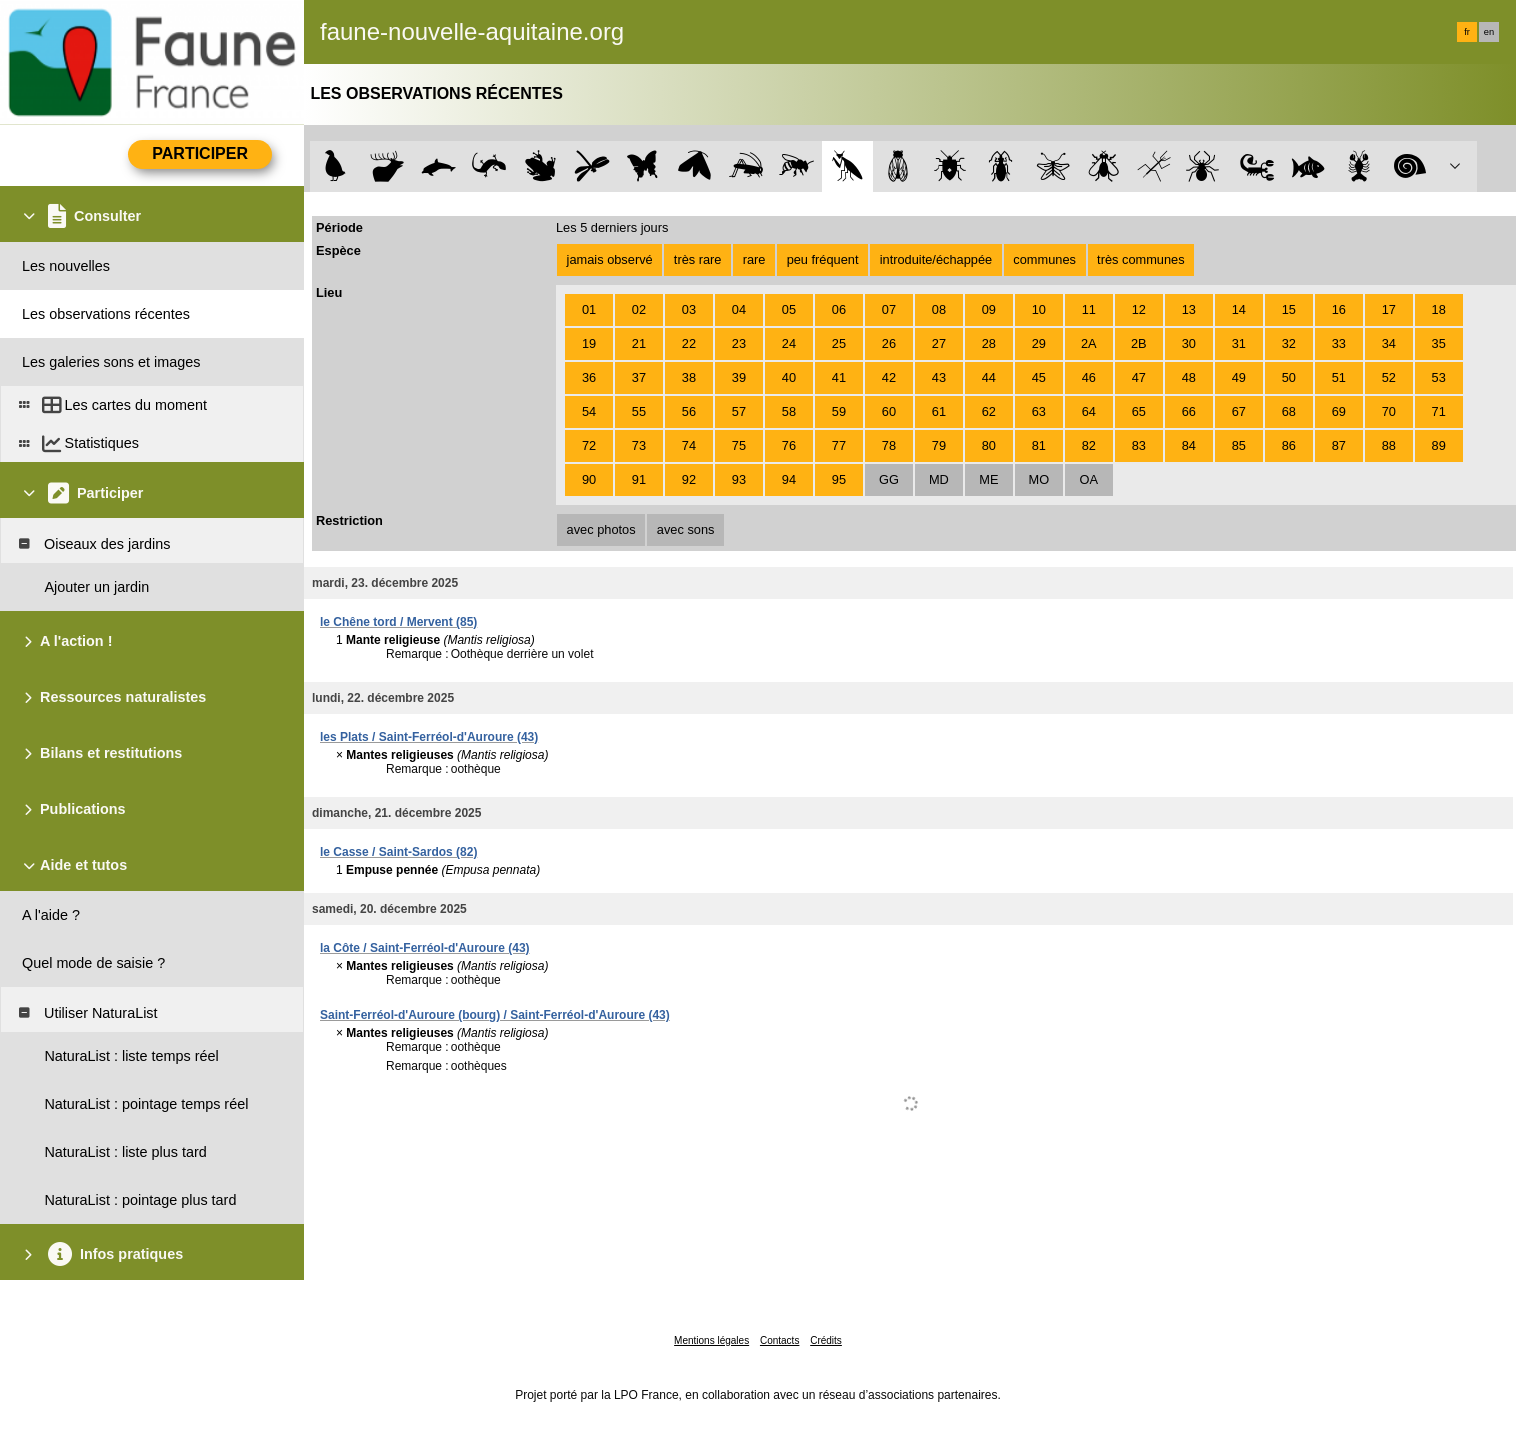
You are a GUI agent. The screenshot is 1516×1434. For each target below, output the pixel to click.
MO (1039, 479)
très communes (1140, 259)
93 (739, 479)
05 (789, 309)
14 (1239, 309)
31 (1239, 343)
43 (939, 377)
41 (839, 377)
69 (1339, 411)
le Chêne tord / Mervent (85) (398, 622)
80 (989, 445)
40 (789, 377)
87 (1339, 445)
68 (1289, 411)
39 (739, 377)
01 (589, 309)
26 (889, 343)
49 (1239, 377)
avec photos (601, 529)
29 (1039, 343)
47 (1139, 377)
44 (989, 377)
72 (589, 445)
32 (1289, 343)
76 (789, 445)
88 (1389, 445)
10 (1039, 309)
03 (689, 309)
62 (989, 411)
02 (639, 309)
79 (939, 445)
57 (739, 411)
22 (689, 343)
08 (939, 309)
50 (1289, 377)
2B (1139, 343)
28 (989, 343)
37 (639, 377)
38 (689, 377)
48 (1189, 377)
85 (1239, 445)
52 (1389, 377)
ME (988, 479)
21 (639, 343)
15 (1289, 309)
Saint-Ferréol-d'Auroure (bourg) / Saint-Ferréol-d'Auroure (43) (495, 1015)
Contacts (779, 1340)
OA (1089, 479)
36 (589, 377)
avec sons (686, 529)
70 (1389, 411)
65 (1139, 411)
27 (939, 343)
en (1489, 32)
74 (689, 445)
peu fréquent (823, 259)
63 (1039, 411)
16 (1339, 309)
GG (889, 479)
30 (1189, 343)
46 (1089, 377)
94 (789, 479)
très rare (698, 259)
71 (1439, 411)
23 (739, 343)
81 (1039, 445)
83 (1139, 445)
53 (1439, 377)
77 (839, 445)
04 (739, 309)
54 (589, 411)
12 (1139, 309)
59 (839, 411)
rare (754, 259)
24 (789, 343)
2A (1089, 343)
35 (1439, 343)
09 (989, 309)
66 (1189, 411)
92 (689, 479)
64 (1089, 411)
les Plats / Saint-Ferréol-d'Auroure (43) (429, 737)
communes (1044, 259)
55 (639, 411)
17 (1389, 309)
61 (939, 411)
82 (1089, 445)
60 (889, 411)
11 (1089, 309)
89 (1439, 445)
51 (1339, 377)
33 (1339, 343)
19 (589, 343)
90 (589, 479)
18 (1439, 309)
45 (1039, 377)
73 (639, 445)
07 (889, 309)
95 (839, 479)
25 (839, 343)
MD (939, 479)
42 (889, 377)
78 (889, 445)
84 (1189, 445)
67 (1239, 411)
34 (1389, 343)
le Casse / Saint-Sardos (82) (398, 852)
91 (639, 479)
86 (1289, 445)
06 (839, 309)
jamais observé (610, 259)
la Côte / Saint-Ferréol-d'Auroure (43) (425, 948)
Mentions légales (711, 1340)
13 (1189, 309)
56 (689, 411)
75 (739, 445)
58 (789, 411)
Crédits (826, 1340)
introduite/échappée (936, 259)
